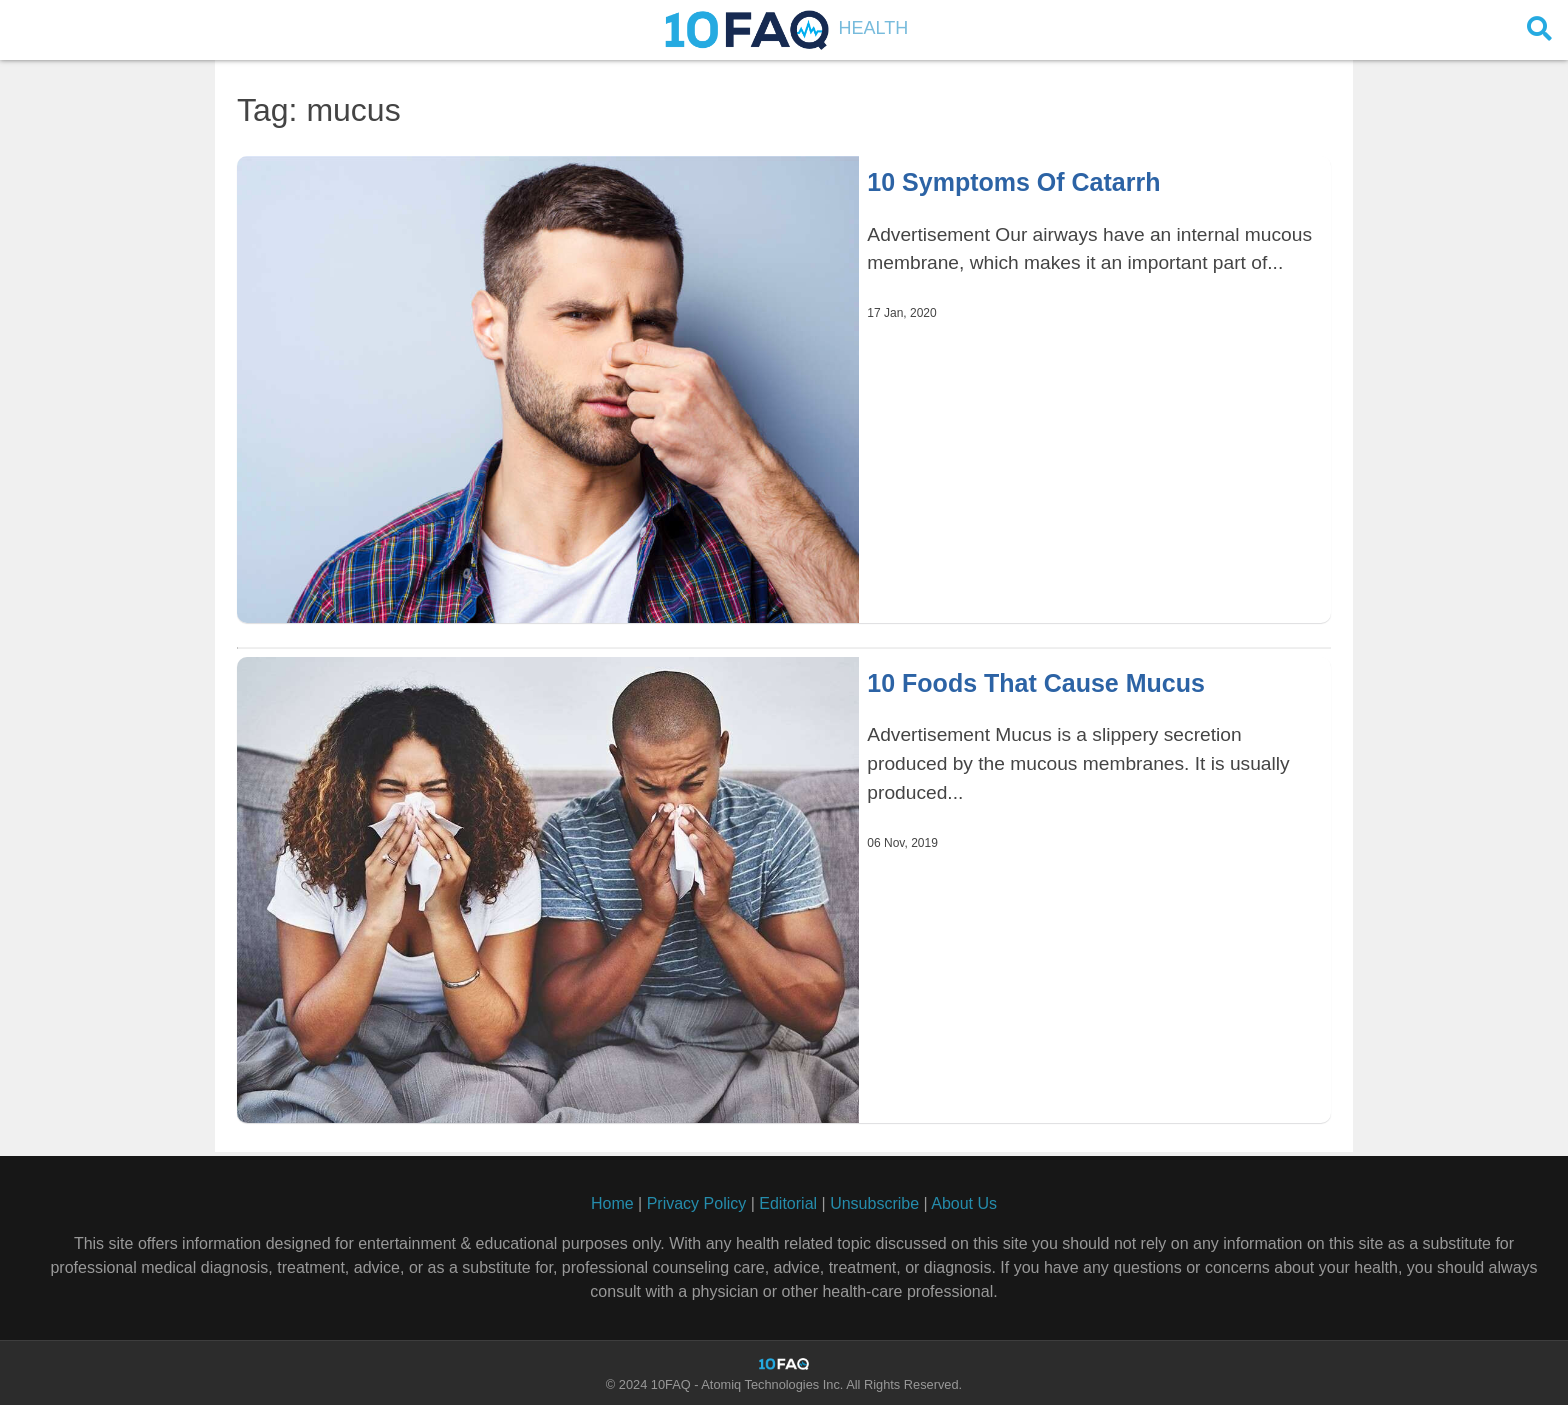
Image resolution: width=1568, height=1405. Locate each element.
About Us (964, 1203)
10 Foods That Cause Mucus (1036, 683)
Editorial (788, 1203)
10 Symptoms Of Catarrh (1013, 182)
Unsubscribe (874, 1203)
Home (612, 1203)
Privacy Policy (697, 1203)
